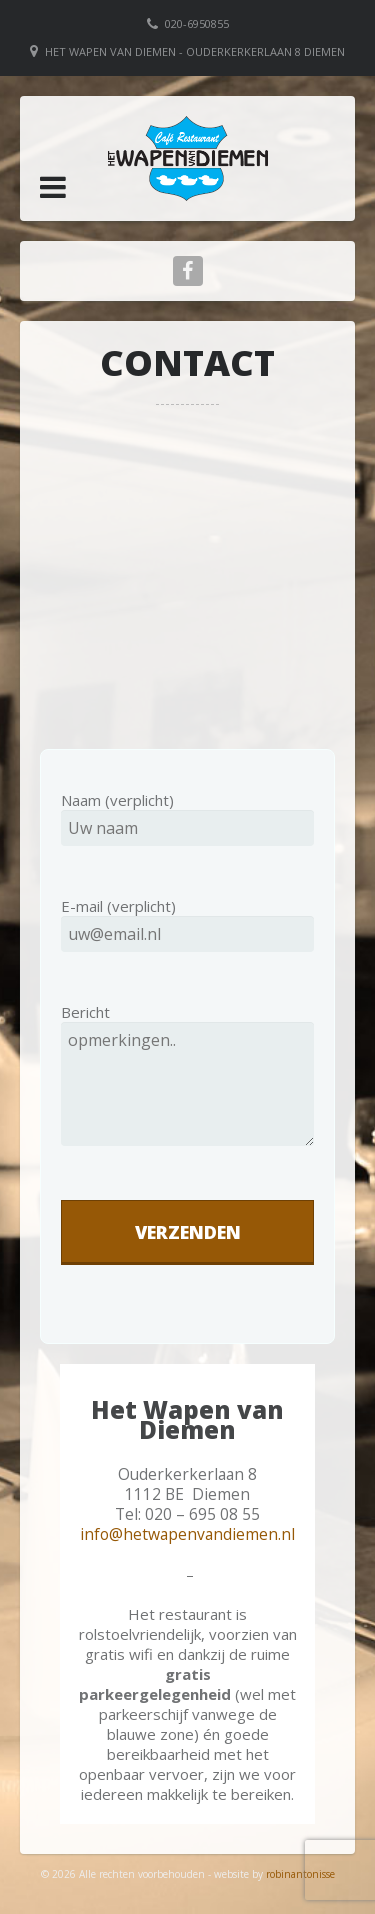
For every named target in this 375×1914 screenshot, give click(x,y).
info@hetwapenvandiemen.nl (187, 1534)
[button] (53, 187)
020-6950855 (197, 23)
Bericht (187, 1091)
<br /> (187, 575)
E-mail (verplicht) (187, 920)
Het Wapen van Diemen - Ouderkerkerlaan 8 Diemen (195, 51)
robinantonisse (300, 1874)
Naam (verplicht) (187, 814)
